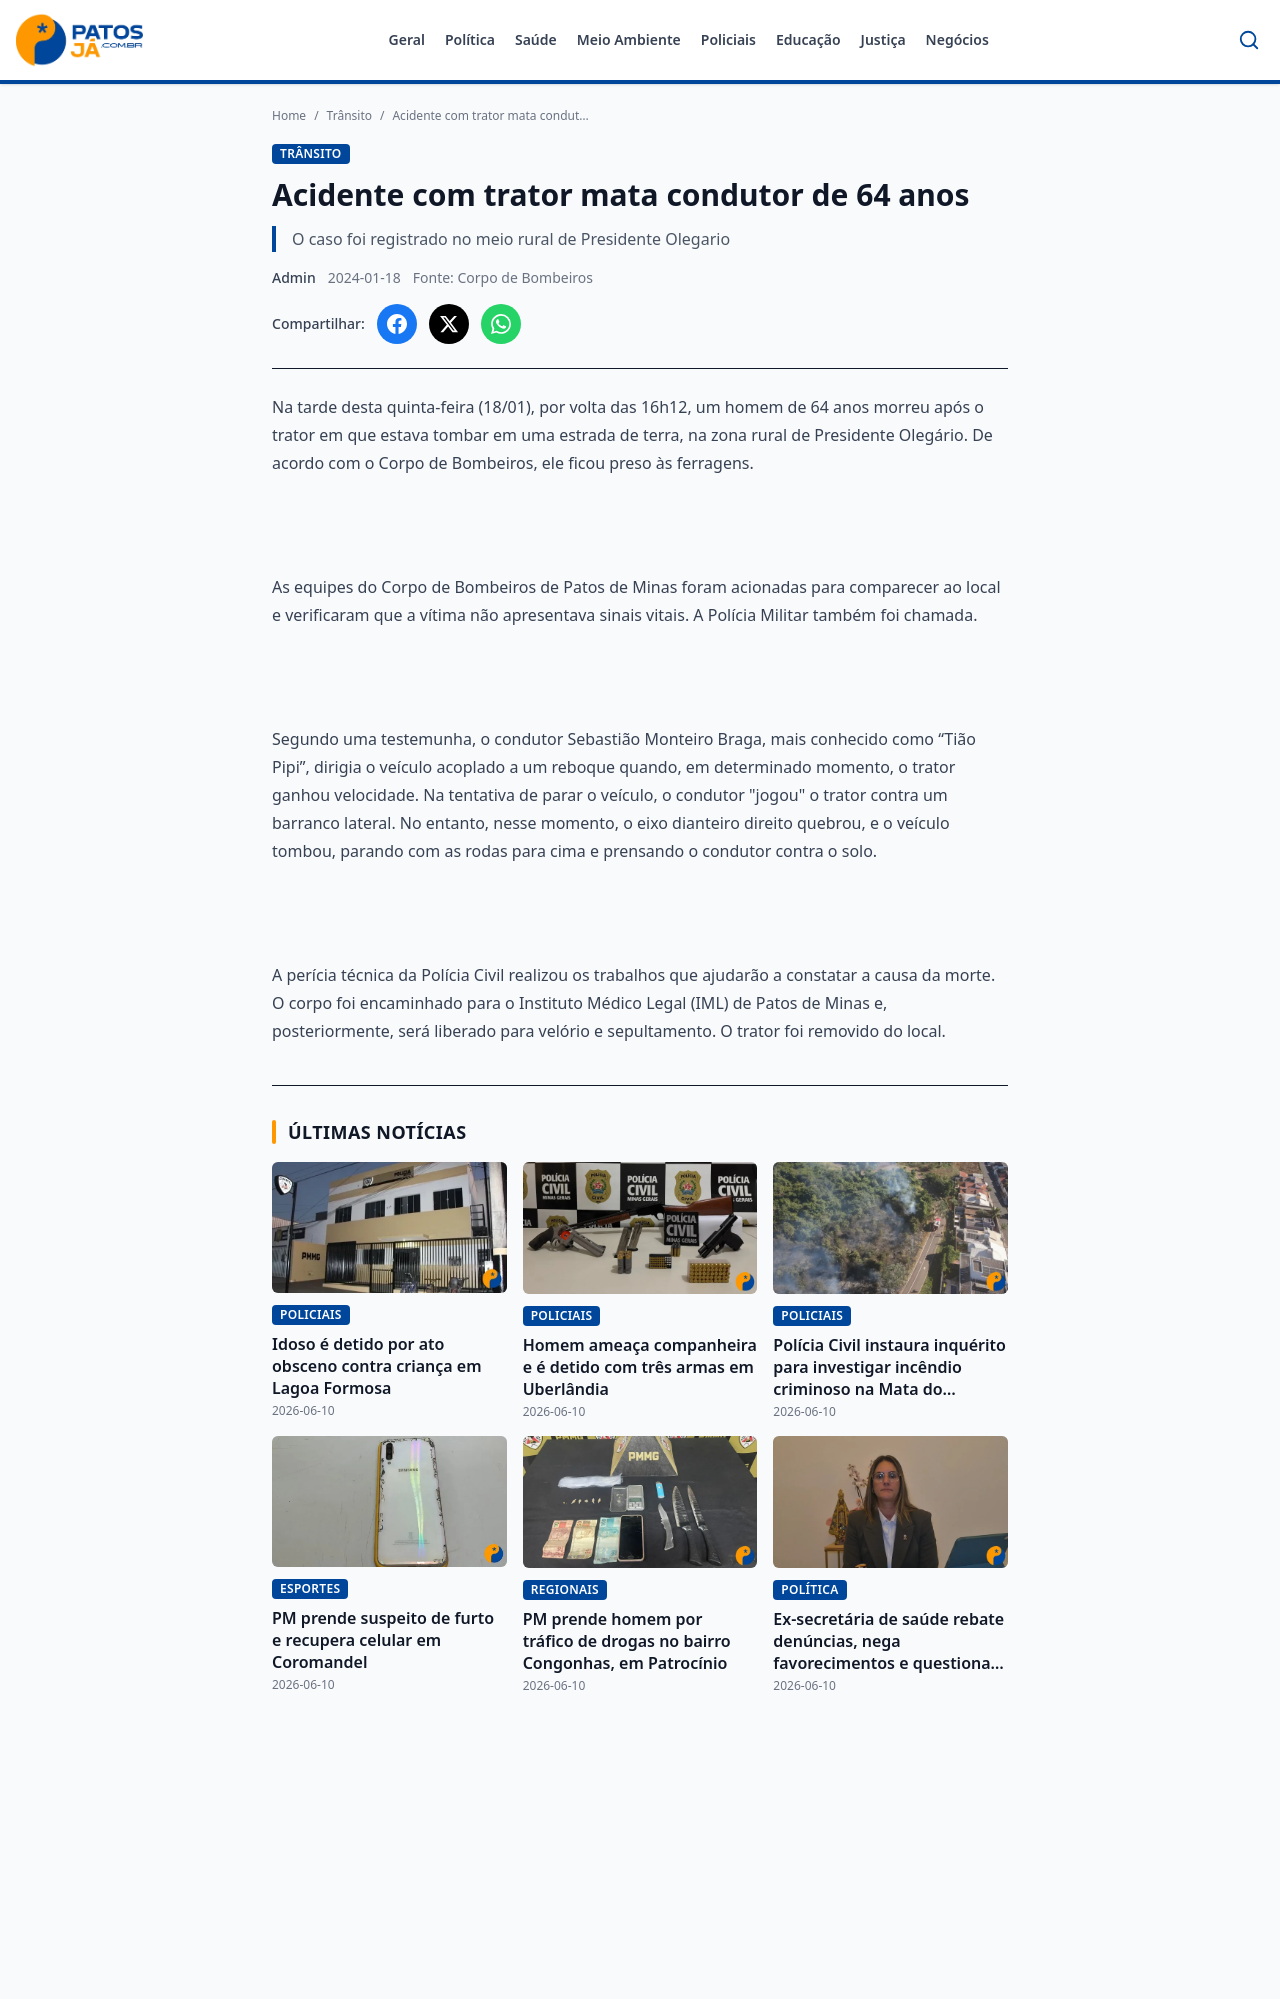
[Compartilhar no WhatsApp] (501, 324)
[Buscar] (1249, 40)
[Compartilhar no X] (449, 324)
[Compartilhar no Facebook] (397, 324)
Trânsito (349, 116)
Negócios (957, 39)
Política (470, 39)
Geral (407, 39)
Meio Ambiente (629, 39)
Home (289, 116)
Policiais (728, 39)
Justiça (883, 39)
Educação (808, 39)
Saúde (536, 39)
